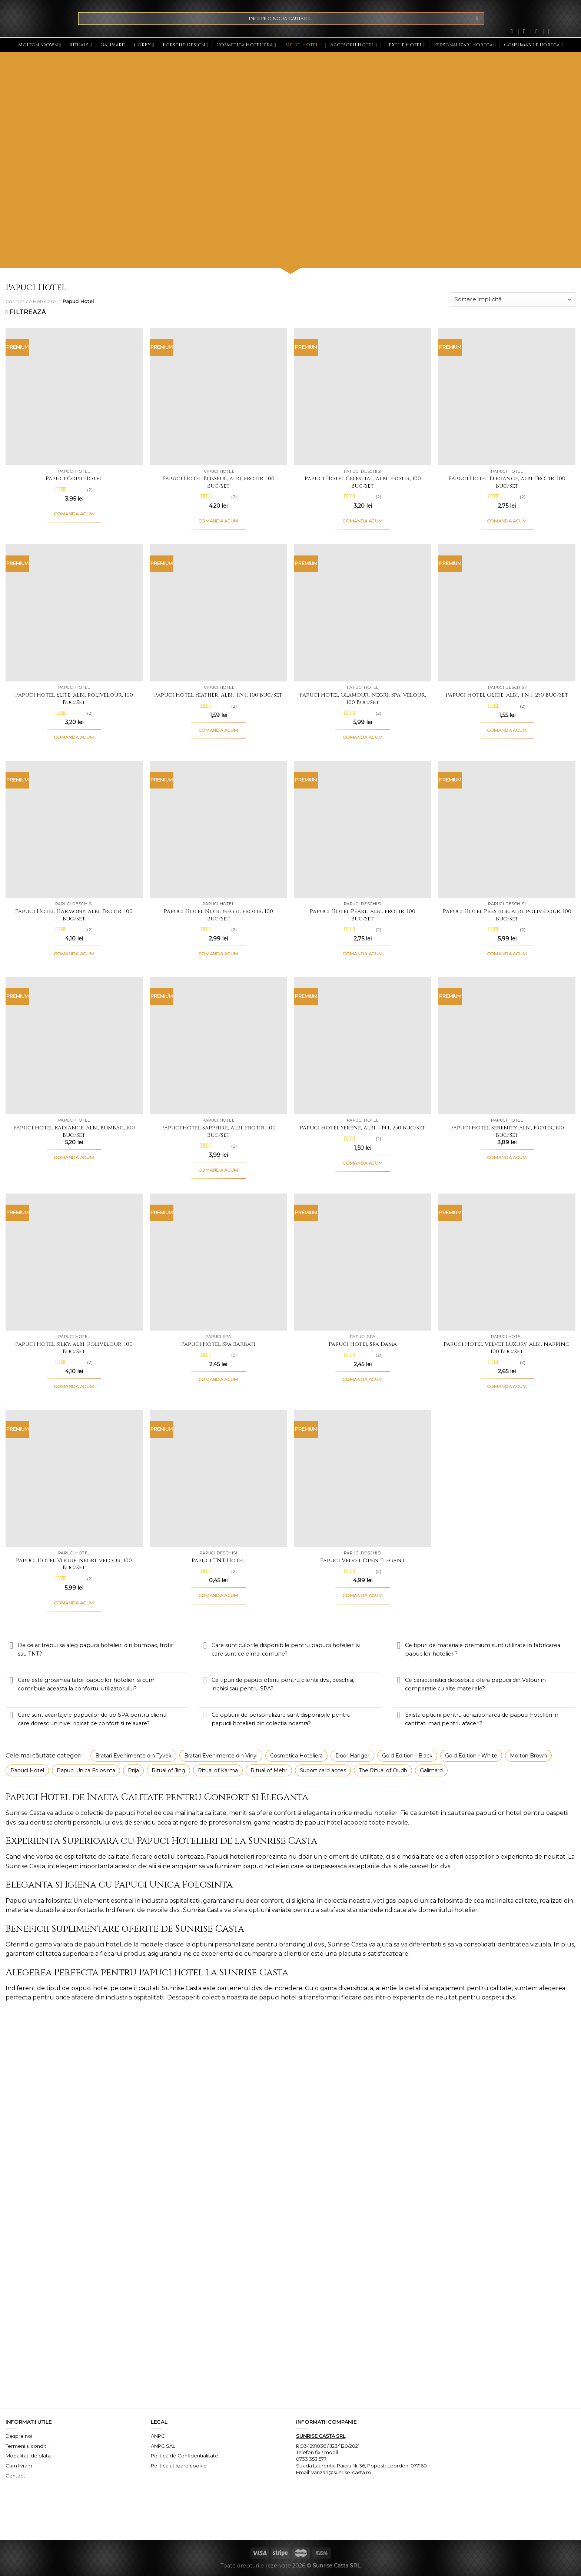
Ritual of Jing (168, 1770)
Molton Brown (39, 45)
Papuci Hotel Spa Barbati (218, 1344)
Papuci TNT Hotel (218, 1560)
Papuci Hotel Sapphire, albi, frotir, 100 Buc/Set (218, 1131)
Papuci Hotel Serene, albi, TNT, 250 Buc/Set (362, 1128)
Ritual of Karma (218, 1770)
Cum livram (19, 2466)
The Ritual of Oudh (383, 1770)
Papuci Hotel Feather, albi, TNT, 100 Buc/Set (218, 695)
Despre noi (19, 2436)
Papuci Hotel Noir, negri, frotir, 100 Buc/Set (218, 915)
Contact (15, 2476)
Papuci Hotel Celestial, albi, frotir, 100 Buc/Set (363, 482)
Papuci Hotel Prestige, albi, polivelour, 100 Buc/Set (507, 915)
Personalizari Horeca (465, 45)
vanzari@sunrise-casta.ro (341, 2472)
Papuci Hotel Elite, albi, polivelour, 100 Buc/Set (74, 698)
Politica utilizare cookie (179, 2466)
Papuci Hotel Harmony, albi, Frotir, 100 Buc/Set (74, 915)
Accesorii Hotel (353, 45)
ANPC (158, 2436)
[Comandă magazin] (512, 299)
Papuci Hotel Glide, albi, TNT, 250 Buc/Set (507, 695)
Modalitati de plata (28, 2456)
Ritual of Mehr (268, 1770)
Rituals (80, 45)
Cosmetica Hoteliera (246, 45)
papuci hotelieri (266, 1866)
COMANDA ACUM (74, 514)
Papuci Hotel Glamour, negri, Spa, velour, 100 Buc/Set (362, 698)
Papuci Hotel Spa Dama (363, 1344)
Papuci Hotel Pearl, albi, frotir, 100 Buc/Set (362, 915)
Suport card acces (323, 1770)
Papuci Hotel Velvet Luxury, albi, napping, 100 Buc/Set (507, 1348)
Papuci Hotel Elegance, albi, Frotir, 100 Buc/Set (506, 482)
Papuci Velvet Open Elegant (362, 1560)
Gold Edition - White (471, 1755)
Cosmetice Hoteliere (31, 301)
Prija (133, 1770)
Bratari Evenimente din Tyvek (133, 1755)
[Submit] (477, 18)
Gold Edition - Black (407, 1755)
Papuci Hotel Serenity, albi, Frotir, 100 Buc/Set (507, 1131)
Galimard (113, 45)
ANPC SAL (163, 2446)
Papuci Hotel (303, 45)
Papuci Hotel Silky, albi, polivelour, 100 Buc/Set (74, 1348)
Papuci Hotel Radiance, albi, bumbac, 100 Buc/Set (74, 1131)
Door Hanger (352, 1755)
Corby (144, 45)
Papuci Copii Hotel (74, 478)
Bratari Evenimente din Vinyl (221, 1755)
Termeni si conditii (27, 2446)
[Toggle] (11, 1646)
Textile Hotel (405, 45)
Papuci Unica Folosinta (86, 1770)
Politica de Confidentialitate (184, 2456)
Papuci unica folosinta (38, 1900)
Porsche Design (185, 45)
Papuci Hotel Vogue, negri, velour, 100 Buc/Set (74, 1564)
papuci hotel (133, 1812)
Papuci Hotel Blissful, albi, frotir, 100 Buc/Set (218, 482)
